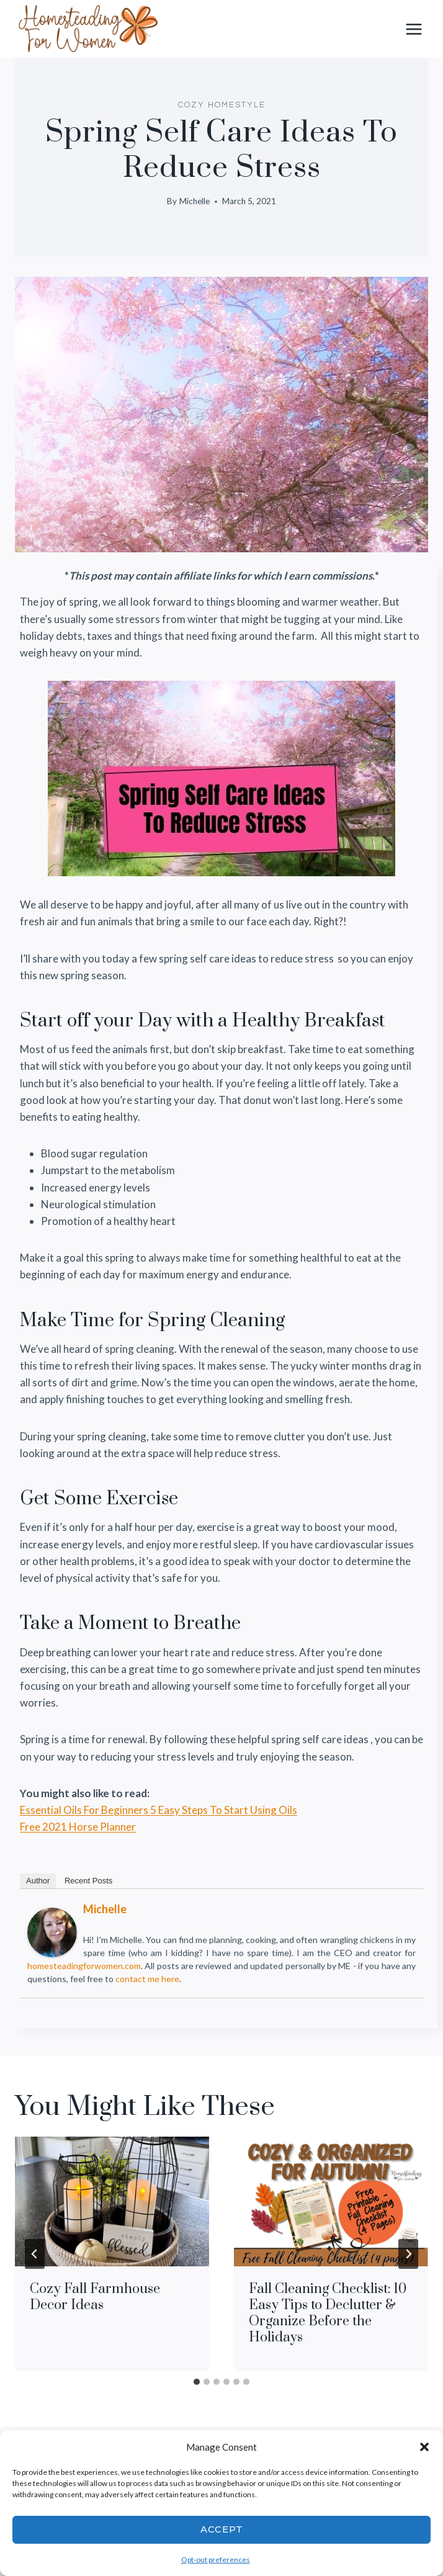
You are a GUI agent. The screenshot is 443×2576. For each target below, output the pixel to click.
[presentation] (112, 2201)
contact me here (147, 1978)
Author (38, 1880)
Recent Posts (88, 1880)
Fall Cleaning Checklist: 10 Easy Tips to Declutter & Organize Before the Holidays (327, 2313)
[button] (424, 2447)
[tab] (197, 2382)
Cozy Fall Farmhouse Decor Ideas (95, 2297)
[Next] (408, 2254)
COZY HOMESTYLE (222, 105)
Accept (221, 2529)
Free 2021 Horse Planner (78, 1826)
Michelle (194, 201)
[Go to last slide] (35, 2254)
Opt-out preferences (215, 2559)
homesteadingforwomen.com (84, 1965)
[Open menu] (413, 29)
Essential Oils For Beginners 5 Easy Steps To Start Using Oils (158, 1809)
